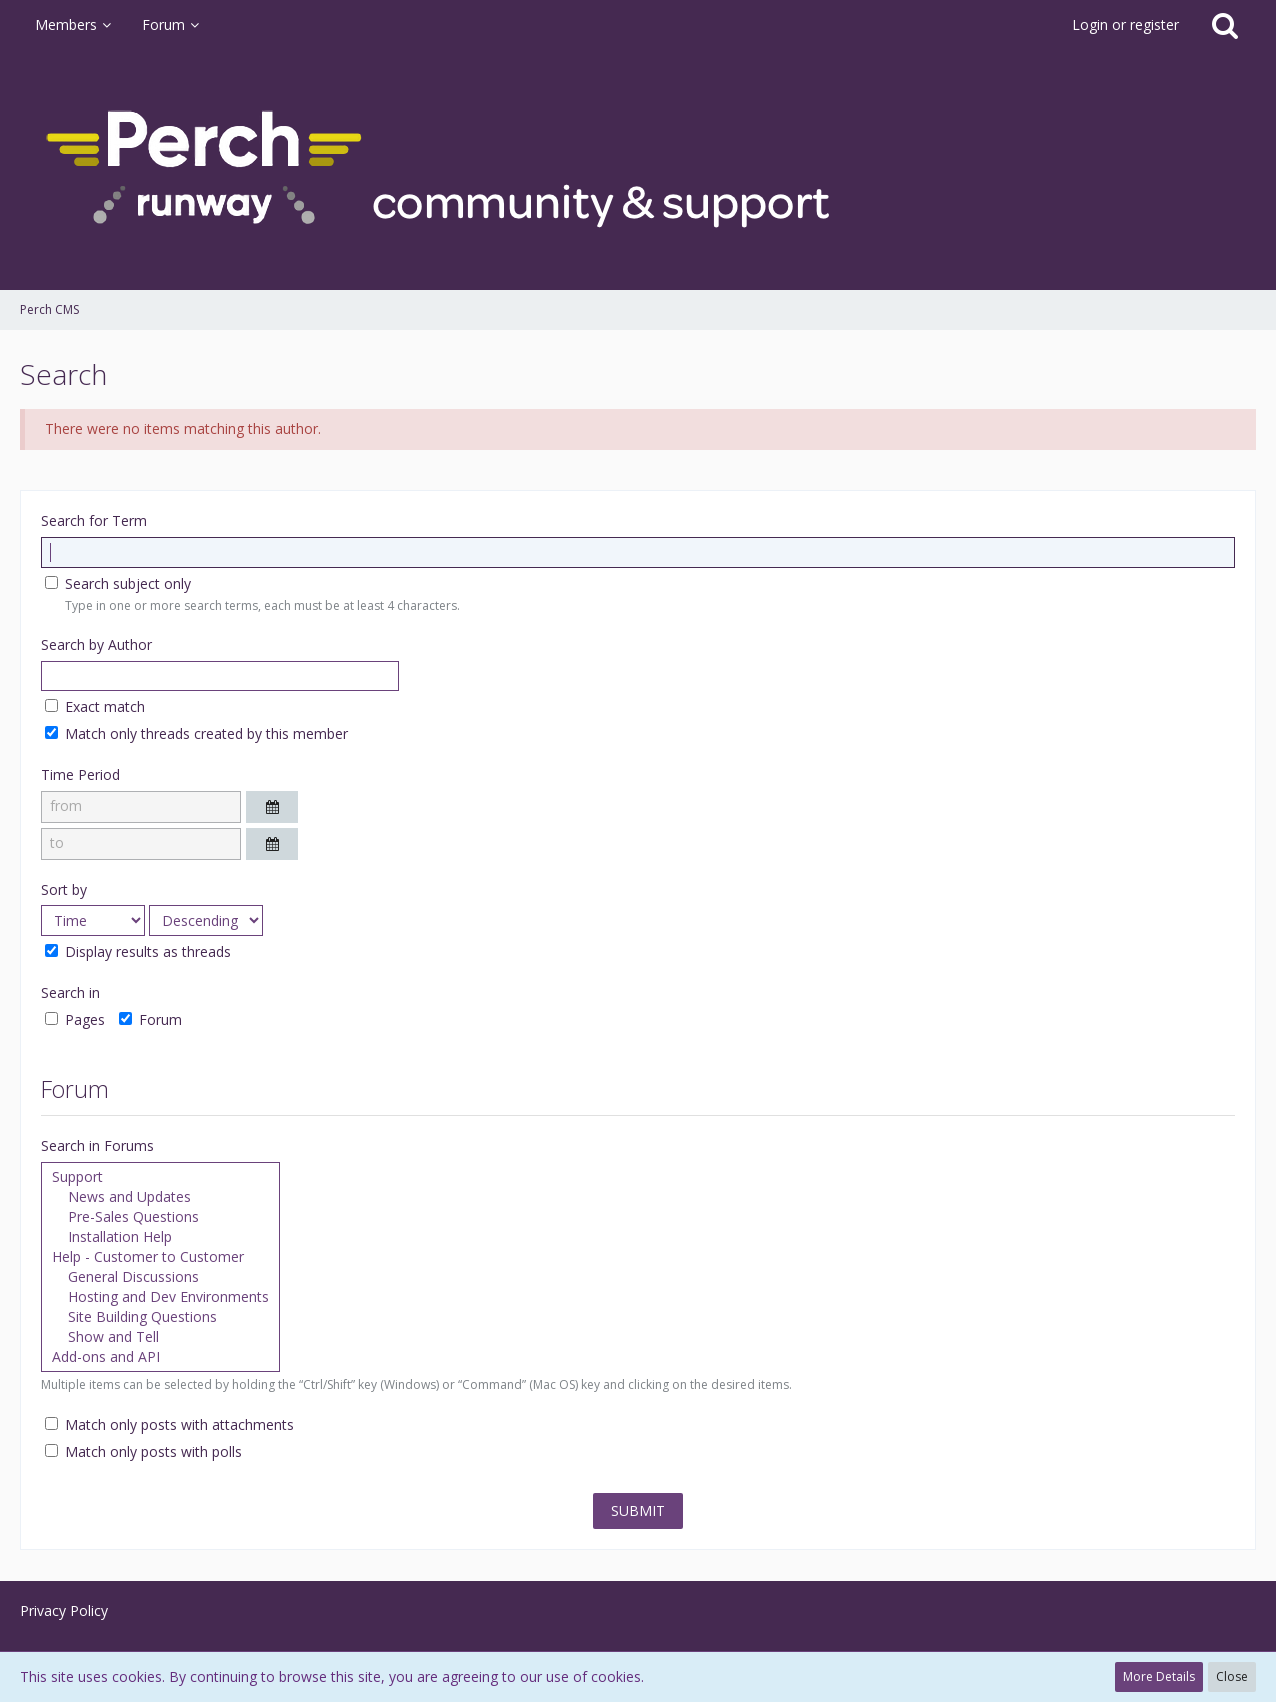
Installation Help (160, 1237)
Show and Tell (160, 1337)
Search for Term (94, 520)
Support (160, 1177)
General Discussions (160, 1277)
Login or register (1125, 24)
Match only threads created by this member (196, 733)
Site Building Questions (160, 1317)
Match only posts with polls (143, 1451)
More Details (1159, 1676)
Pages (75, 1019)
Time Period (80, 774)
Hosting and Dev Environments (160, 1297)
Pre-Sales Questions (160, 1217)
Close (1232, 1676)
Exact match (95, 706)
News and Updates (160, 1197)
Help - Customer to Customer (160, 1257)
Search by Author (96, 644)
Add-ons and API (160, 1357)
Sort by (64, 889)
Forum (150, 1019)
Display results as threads (138, 951)
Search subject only (118, 583)
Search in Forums (97, 1145)
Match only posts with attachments (169, 1424)
